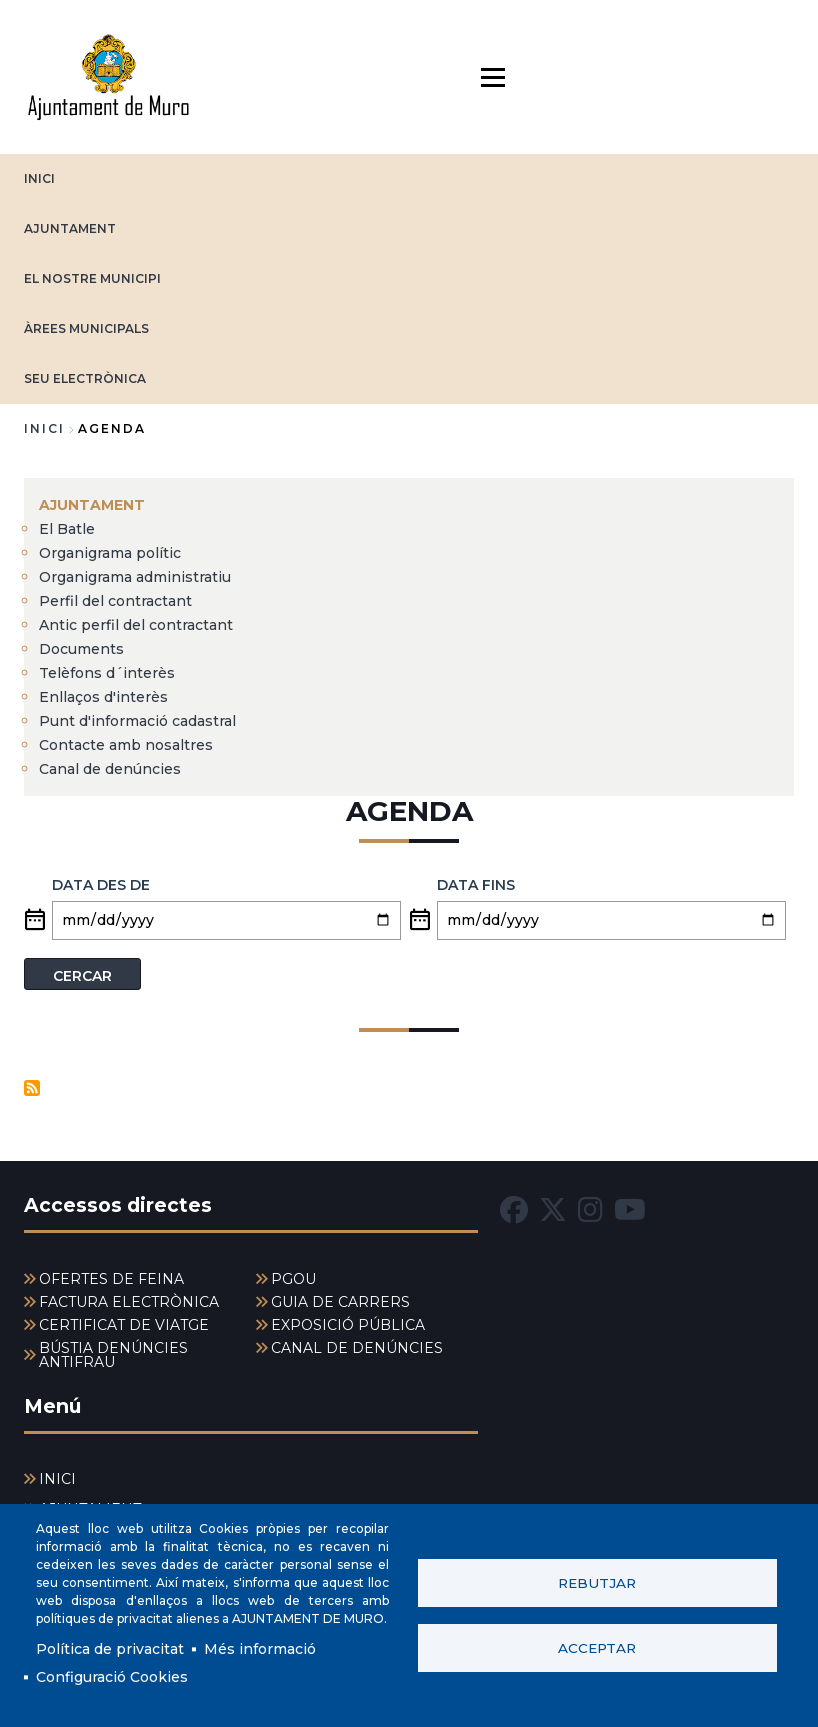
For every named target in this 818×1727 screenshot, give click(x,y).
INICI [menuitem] (57, 1479)
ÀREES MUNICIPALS (86, 328)
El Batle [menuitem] (67, 529)
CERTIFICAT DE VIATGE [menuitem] (124, 1325)
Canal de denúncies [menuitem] (110, 769)
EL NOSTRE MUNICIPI (92, 278)
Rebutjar (597, 1583)
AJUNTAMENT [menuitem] (92, 505)
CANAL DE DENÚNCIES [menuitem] (357, 1348)
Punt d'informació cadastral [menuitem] (137, 721)
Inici (44, 428)
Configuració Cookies (112, 1677)
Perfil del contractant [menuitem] (115, 601)
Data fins (476, 885)
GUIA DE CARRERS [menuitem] (340, 1302)
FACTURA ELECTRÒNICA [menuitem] (129, 1302)
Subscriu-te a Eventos (32, 1088)
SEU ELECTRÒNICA (85, 378)
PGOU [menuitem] (293, 1279)
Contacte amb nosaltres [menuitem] (126, 745)
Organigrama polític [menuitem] (110, 553)
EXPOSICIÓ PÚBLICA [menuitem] (348, 1325)
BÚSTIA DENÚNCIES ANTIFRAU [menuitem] (113, 1355)
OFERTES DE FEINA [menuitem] (111, 1279)
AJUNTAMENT (70, 228)
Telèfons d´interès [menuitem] (107, 673)
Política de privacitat (110, 1649)
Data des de (101, 885)
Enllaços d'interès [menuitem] (103, 697)
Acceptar (597, 1648)
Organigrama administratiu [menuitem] (135, 577)
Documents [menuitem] (81, 649)
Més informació (260, 1649)
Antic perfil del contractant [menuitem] (136, 625)
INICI (39, 178)
